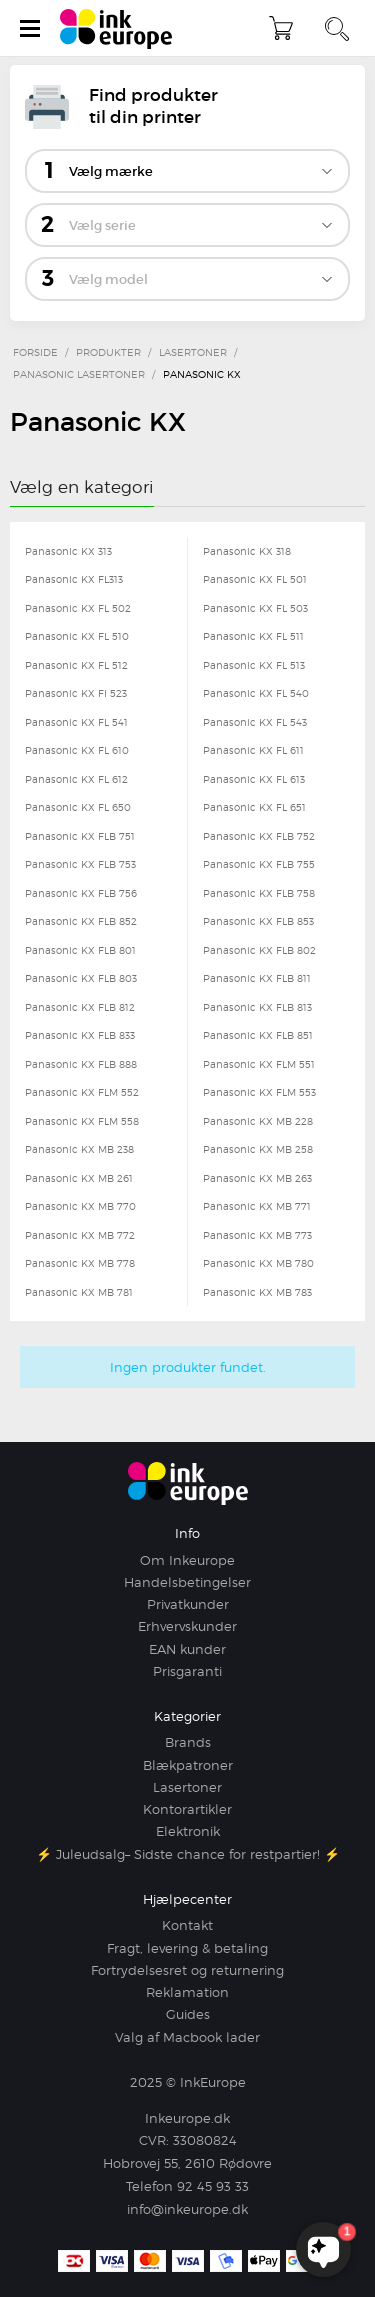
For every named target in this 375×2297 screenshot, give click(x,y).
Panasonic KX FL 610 (77, 750)
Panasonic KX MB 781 (79, 1292)
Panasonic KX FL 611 (253, 750)
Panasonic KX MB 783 (257, 1292)
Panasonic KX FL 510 (77, 636)
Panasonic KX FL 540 (256, 693)
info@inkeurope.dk (187, 2209)
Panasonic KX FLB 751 (80, 836)
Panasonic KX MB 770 (80, 1206)
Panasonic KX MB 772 (80, 1235)
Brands (188, 1742)
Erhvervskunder (187, 1626)
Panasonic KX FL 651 (254, 807)
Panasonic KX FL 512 (76, 665)
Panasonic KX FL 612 (76, 779)
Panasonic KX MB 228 (258, 1121)
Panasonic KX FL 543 (255, 722)
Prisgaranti (187, 1671)
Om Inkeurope (187, 1560)
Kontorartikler (187, 1809)
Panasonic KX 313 (68, 551)
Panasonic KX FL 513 (254, 665)
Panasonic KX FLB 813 (257, 1007)
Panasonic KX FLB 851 (258, 1035)
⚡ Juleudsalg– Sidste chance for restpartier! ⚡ (188, 1854)
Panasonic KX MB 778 (80, 1263)
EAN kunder (187, 1649)
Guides (188, 2014)
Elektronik (188, 1831)
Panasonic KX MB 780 (258, 1263)
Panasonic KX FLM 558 (82, 1121)
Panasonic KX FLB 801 (80, 950)
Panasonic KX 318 (247, 551)
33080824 (205, 2140)
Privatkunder (188, 1604)
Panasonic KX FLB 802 (259, 950)
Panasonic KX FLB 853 (258, 921)
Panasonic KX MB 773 (257, 1235)
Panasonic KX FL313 (74, 579)
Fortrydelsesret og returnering (187, 1970)
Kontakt (187, 1925)
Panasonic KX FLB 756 (81, 893)
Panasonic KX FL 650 (78, 807)
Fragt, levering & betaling (187, 1948)
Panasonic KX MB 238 (79, 1149)
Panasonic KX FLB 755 (259, 864)
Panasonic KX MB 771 (257, 1206)
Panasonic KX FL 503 (255, 608)
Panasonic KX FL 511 (253, 636)
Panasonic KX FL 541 (76, 722)
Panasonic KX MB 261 (79, 1178)
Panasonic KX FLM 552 (82, 1092)
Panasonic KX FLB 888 (81, 1064)
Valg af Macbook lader (187, 2037)
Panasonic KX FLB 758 (259, 893)
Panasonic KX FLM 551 (259, 1064)
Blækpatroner (188, 1765)
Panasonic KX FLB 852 (81, 921)
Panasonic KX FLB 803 (81, 978)
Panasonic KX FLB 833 (80, 1035)
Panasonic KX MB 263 (257, 1178)
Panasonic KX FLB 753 (80, 864)
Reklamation (187, 1992)
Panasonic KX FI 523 (76, 693)
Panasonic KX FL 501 (255, 579)
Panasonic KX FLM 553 (259, 1092)
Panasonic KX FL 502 (78, 608)
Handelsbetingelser (187, 1582)
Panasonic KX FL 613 (254, 779)
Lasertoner (187, 1787)
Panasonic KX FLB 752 (259, 836)
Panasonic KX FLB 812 (80, 1007)
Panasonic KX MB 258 (258, 1149)
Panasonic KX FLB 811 (257, 978)
